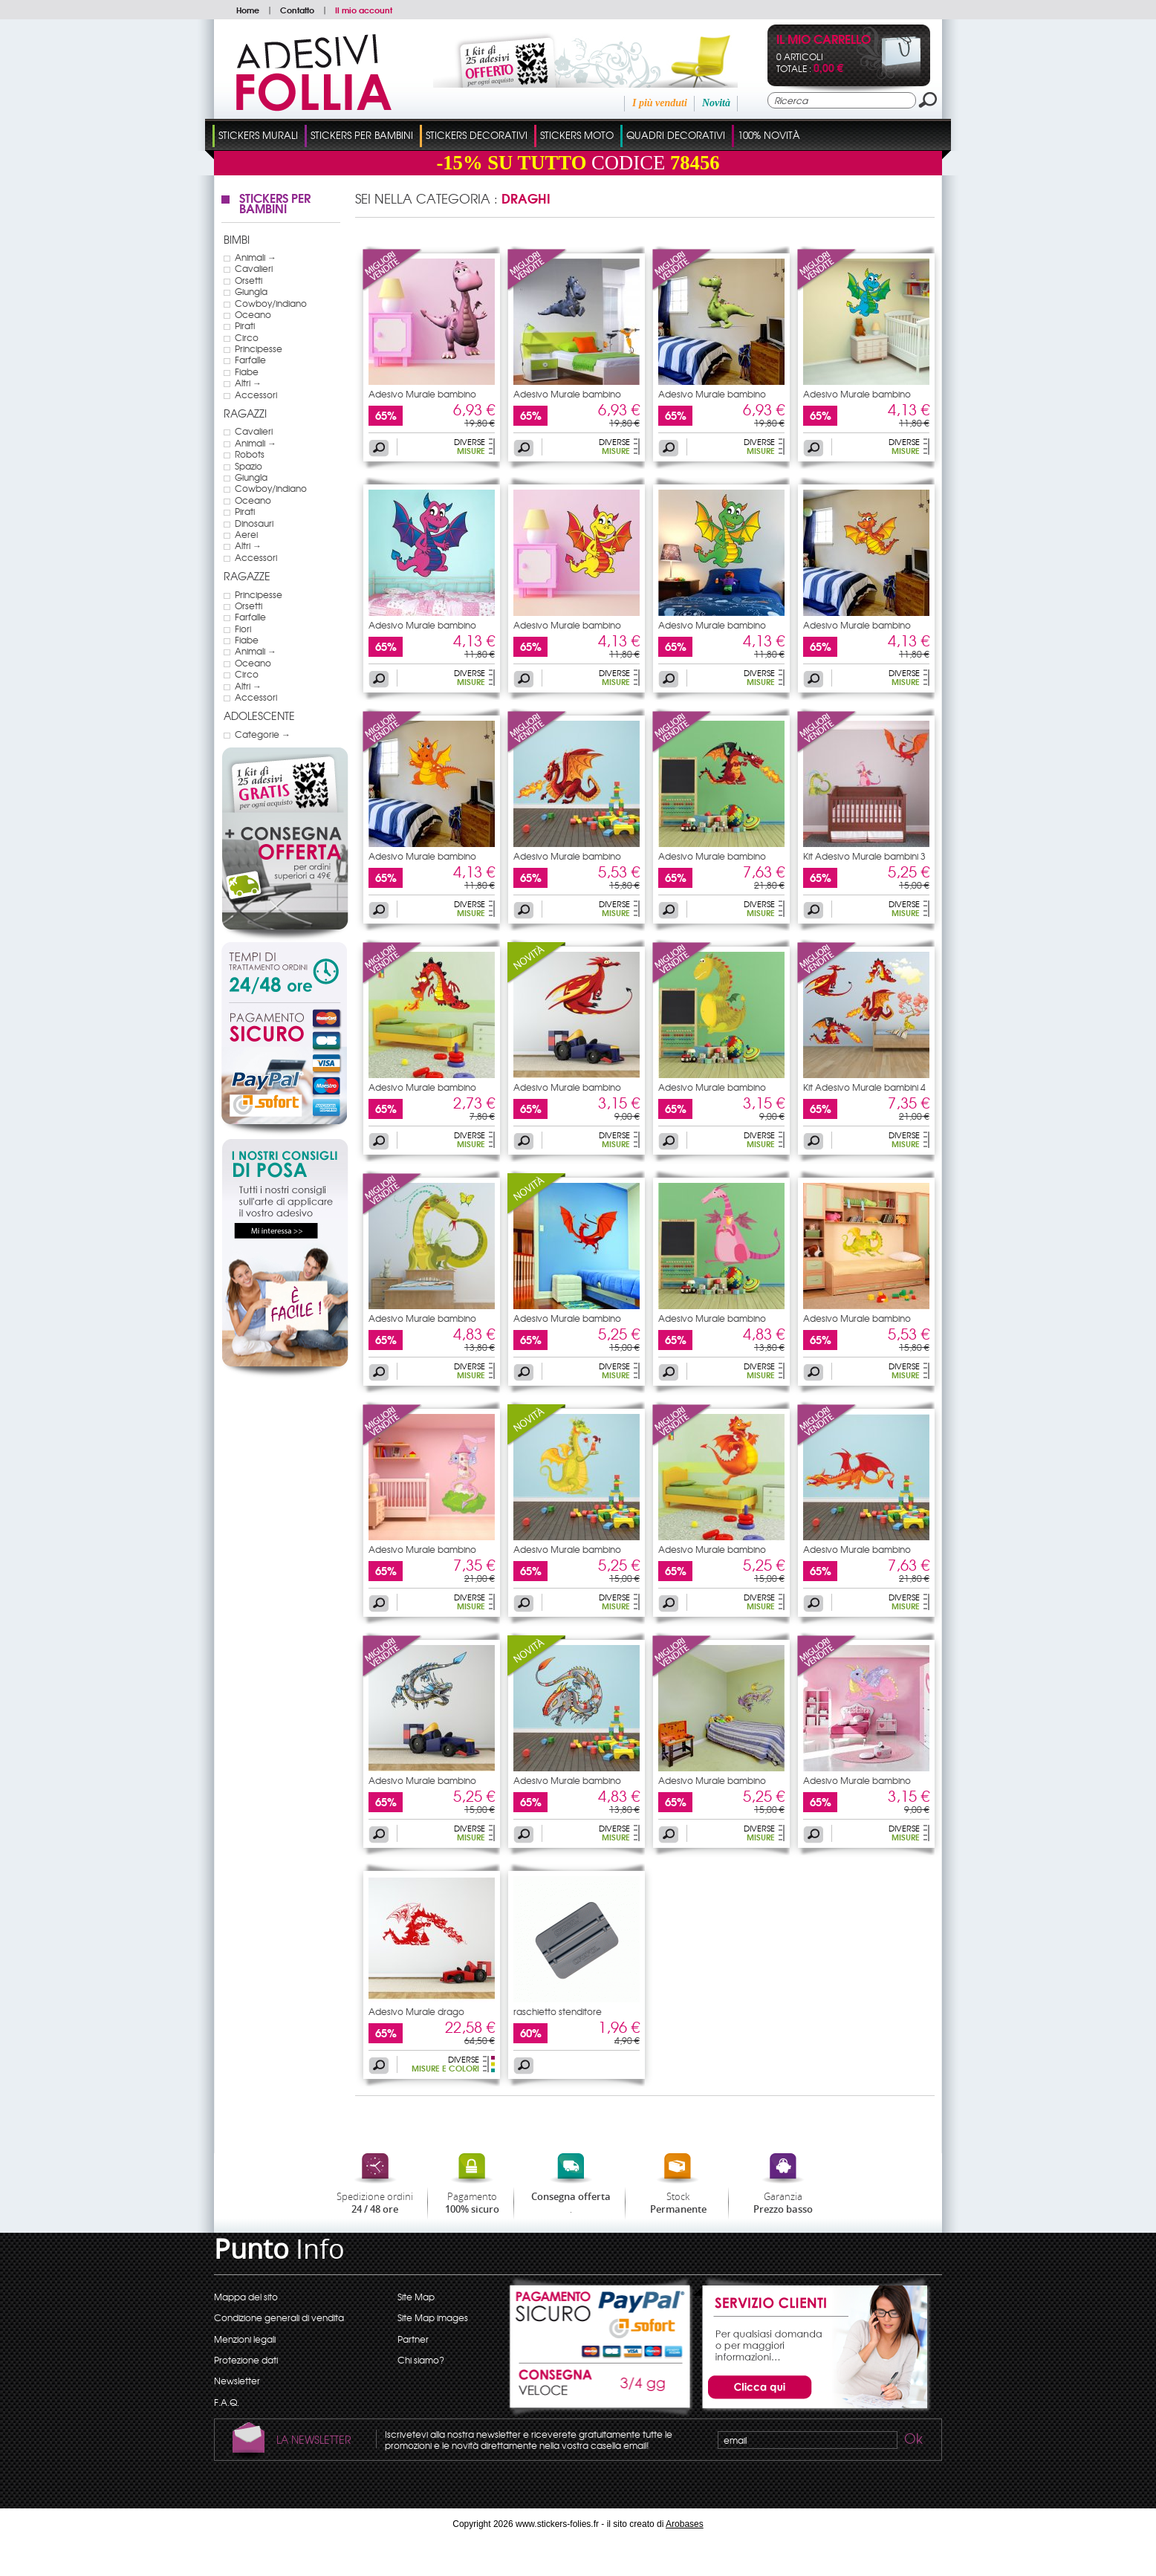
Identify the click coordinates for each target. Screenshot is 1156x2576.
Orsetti (248, 280)
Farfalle (250, 359)
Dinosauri (254, 523)
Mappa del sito (246, 2296)
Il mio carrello (823, 40)
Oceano (253, 314)
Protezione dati (246, 2359)
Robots (249, 454)
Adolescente (259, 715)
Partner (413, 2339)
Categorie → (262, 734)
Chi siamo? (420, 2359)
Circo (247, 337)
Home (247, 9)
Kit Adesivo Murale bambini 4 (864, 1087)
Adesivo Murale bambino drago (422, 398)
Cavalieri (254, 268)
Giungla (251, 291)
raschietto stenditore (557, 2011)
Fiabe (247, 371)
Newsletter (237, 2380)
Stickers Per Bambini (362, 135)
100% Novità (769, 135)
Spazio (248, 466)
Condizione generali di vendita (279, 2317)
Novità (716, 102)
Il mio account (363, 9)
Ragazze (247, 576)
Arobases (685, 2524)
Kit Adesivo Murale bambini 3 (864, 856)
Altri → (248, 382)
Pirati (245, 325)
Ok (912, 2440)
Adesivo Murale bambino (422, 1549)
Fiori (243, 628)
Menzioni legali (245, 2339)
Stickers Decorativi (476, 135)
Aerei (246, 534)
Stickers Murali (258, 135)
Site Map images (432, 2317)
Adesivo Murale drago (416, 2011)
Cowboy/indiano (271, 303)
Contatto (297, 9)
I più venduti (659, 102)
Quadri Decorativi (675, 135)
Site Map (416, 2296)
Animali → (255, 257)
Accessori (256, 394)
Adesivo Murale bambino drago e (567, 1553)
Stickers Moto (577, 135)
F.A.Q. (226, 2402)
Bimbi (237, 239)
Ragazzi (245, 413)
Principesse (258, 348)
